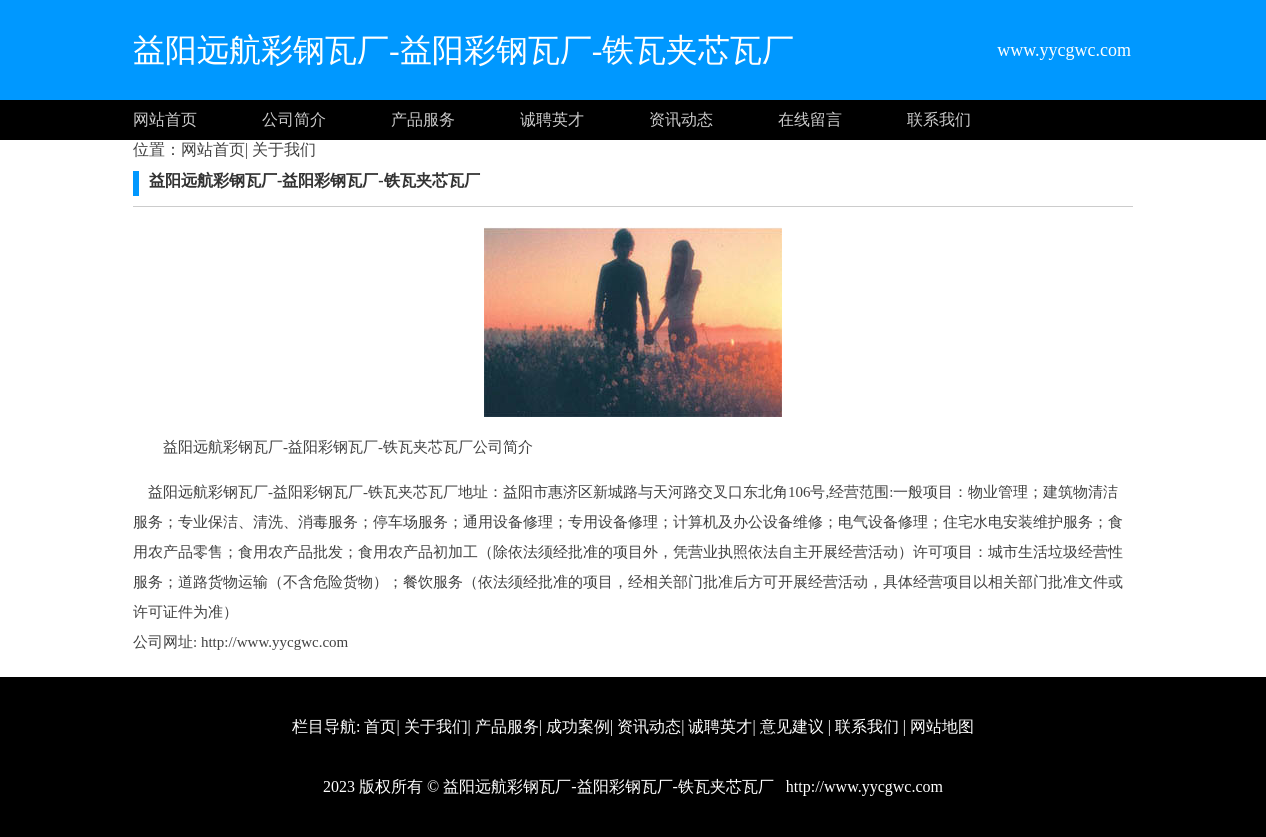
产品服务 (423, 119)
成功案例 (578, 726)
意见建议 (792, 726)
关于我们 (282, 149)
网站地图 (942, 726)
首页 (380, 726)
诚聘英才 (552, 119)
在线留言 (810, 119)
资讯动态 (681, 119)
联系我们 (939, 119)
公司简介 (294, 119)
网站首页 (165, 119)
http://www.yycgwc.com (274, 642)
